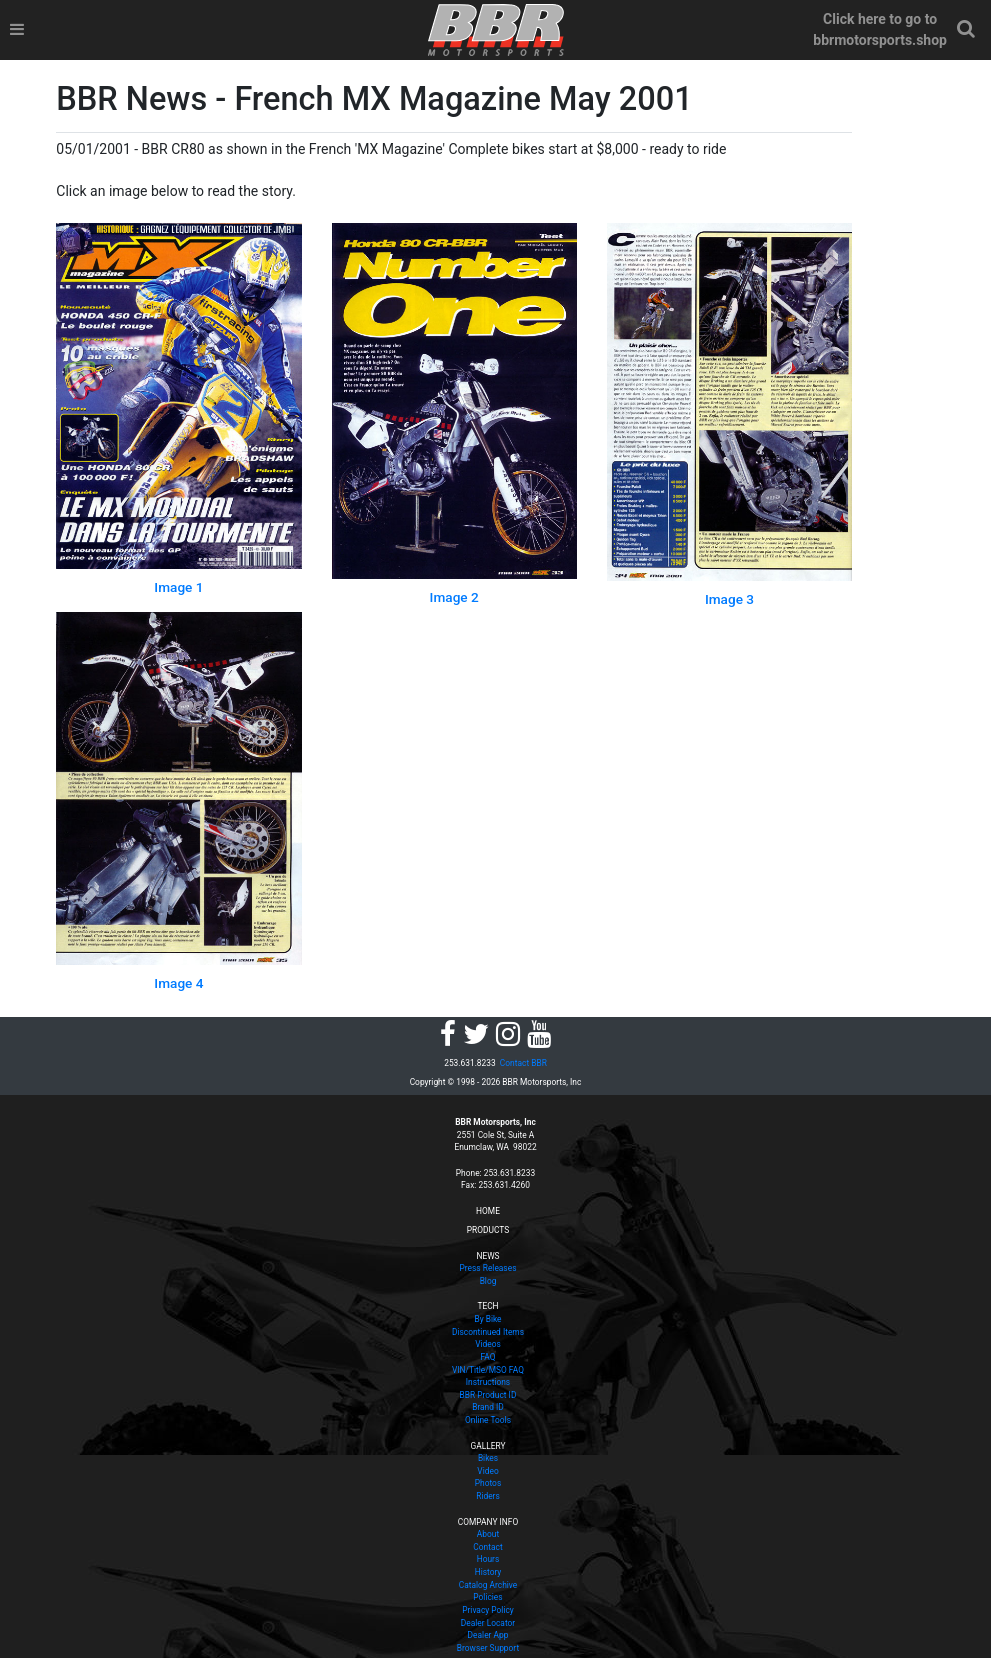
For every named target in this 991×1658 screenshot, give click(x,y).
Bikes (488, 1458)
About (488, 1534)
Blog (488, 1281)
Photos (488, 1483)
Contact (487, 1547)
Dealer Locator (488, 1623)
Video (487, 1471)
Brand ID (488, 1407)
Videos (488, 1344)
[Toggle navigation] (17, 30)
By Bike (487, 1319)
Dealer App (488, 1635)
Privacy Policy (488, 1610)
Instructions (488, 1382)
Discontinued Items (488, 1332)
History (488, 1572)
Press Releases (488, 1268)
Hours (488, 1559)
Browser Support (488, 1648)
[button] (966, 29)
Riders (488, 1496)
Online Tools (488, 1420)
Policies (487, 1597)
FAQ (487, 1357)
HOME (488, 1211)
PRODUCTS (488, 1230)
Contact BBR (523, 1063)
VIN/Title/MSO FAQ (488, 1370)
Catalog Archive (488, 1585)
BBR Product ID (488, 1395)
